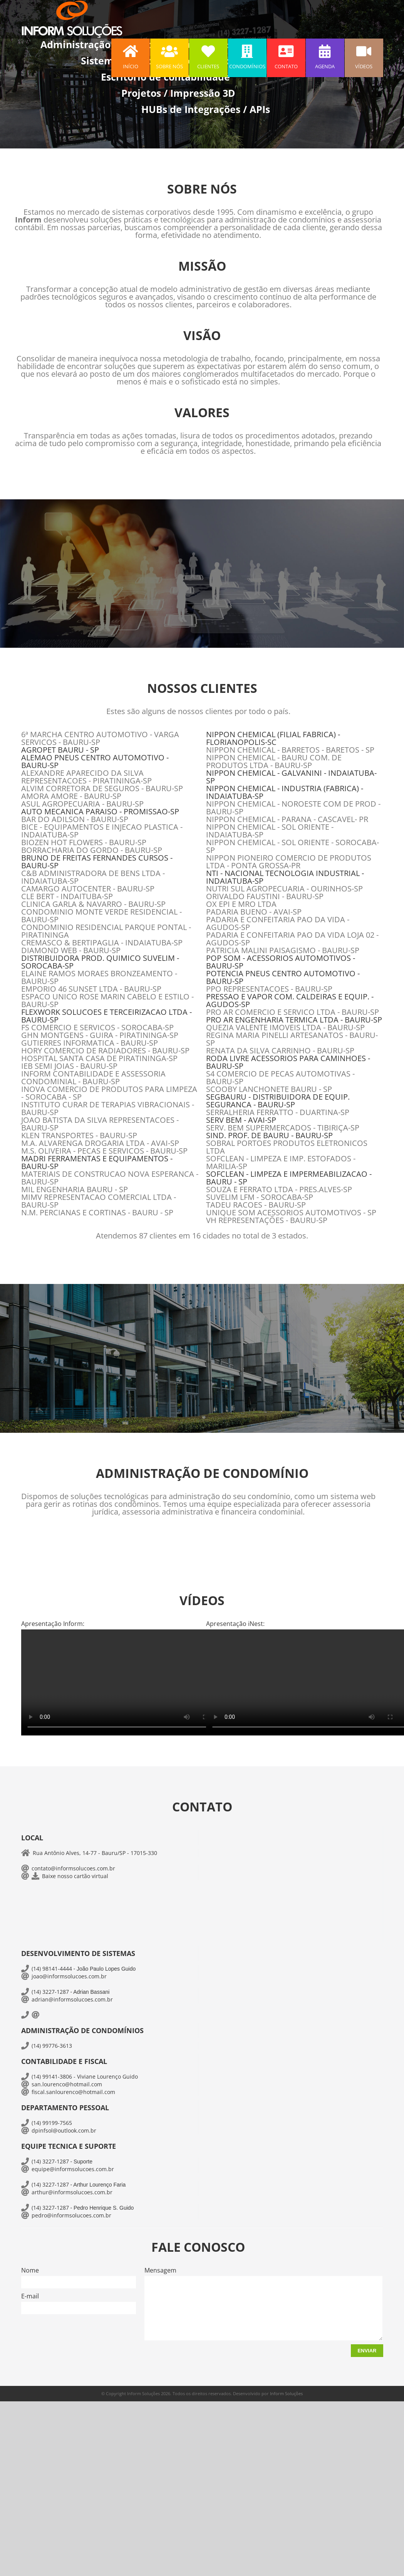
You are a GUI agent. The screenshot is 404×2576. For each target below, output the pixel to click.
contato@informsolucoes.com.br (73, 1868)
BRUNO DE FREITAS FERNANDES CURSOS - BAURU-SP (97, 861)
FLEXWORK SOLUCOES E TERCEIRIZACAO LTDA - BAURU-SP (106, 1016)
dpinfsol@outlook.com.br (64, 2130)
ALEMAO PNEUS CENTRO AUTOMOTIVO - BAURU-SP (95, 761)
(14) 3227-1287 (50, 1991)
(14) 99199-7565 (52, 2122)
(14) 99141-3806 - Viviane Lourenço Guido (85, 2076)
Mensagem (160, 2270)
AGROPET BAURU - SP (60, 750)
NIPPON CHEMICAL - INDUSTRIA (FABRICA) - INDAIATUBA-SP (284, 792)
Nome (30, 2270)
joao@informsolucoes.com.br (69, 1976)
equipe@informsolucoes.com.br (73, 2169)
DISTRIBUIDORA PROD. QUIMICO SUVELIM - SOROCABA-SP (100, 962)
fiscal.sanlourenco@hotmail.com (73, 2092)
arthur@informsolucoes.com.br (72, 2192)
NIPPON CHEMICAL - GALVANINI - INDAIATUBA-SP (291, 777)
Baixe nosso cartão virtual (75, 1876)
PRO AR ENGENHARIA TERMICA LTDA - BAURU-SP (294, 1019)
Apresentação (235, 1623)
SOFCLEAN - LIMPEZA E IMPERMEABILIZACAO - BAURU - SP (289, 1178)
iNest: (256, 1623)
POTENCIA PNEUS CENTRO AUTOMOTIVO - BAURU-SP (283, 977)
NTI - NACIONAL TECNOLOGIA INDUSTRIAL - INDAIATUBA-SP (285, 877)
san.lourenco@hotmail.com (67, 2084)
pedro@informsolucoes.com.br (71, 2215)
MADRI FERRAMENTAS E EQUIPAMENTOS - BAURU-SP (97, 1162)
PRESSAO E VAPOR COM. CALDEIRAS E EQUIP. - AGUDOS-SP (290, 1000)
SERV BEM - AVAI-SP (241, 1120)
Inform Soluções (286, 2393)
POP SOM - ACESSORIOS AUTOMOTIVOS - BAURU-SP (280, 962)
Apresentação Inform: (52, 1623)
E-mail (30, 2296)
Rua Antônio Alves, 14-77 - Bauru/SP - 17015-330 (95, 1853)
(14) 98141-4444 (52, 1968)
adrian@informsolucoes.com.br (72, 1999)
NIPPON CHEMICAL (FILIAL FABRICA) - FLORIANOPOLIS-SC (273, 738)
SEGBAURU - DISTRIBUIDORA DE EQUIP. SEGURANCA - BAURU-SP (278, 1101)
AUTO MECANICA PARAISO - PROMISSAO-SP (100, 811)
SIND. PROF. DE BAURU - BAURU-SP (269, 1135)
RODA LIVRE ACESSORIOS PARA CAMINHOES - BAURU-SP (288, 1062)
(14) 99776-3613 (52, 2045)
